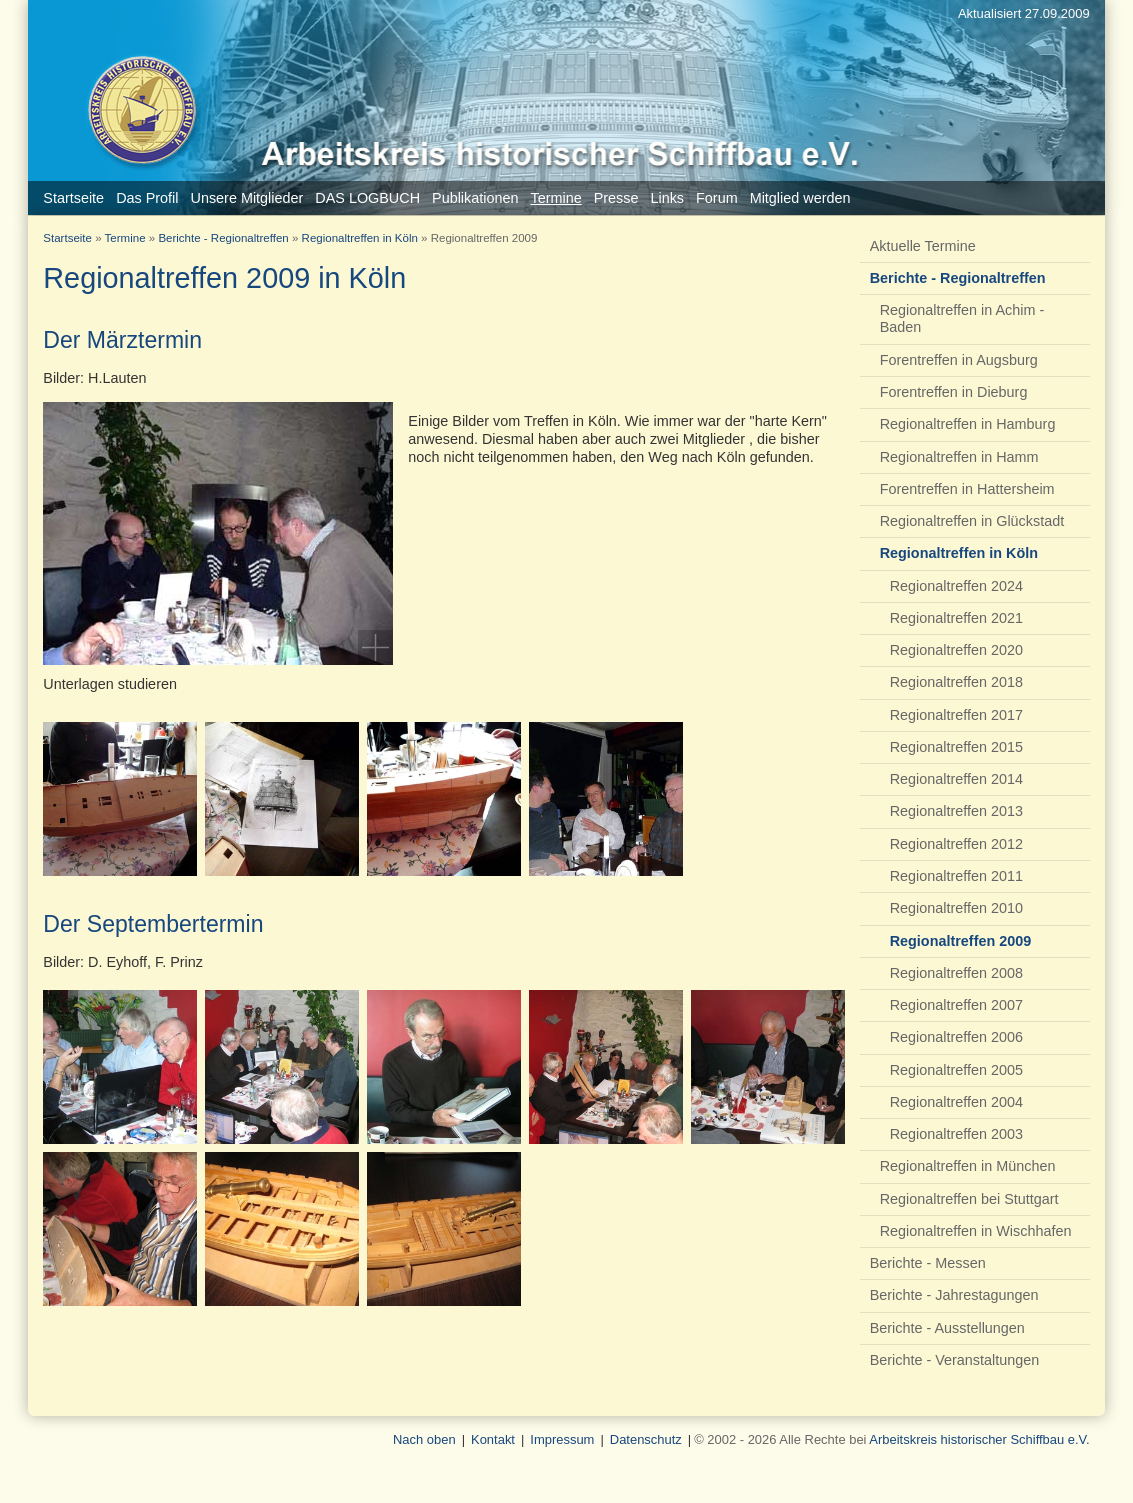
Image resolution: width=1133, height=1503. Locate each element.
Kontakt (493, 1439)
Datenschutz (646, 1439)
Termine (125, 238)
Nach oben (424, 1439)
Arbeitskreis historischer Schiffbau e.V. (979, 1439)
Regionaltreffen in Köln (360, 238)
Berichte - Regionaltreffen (223, 238)
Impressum (562, 1439)
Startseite (67, 238)
